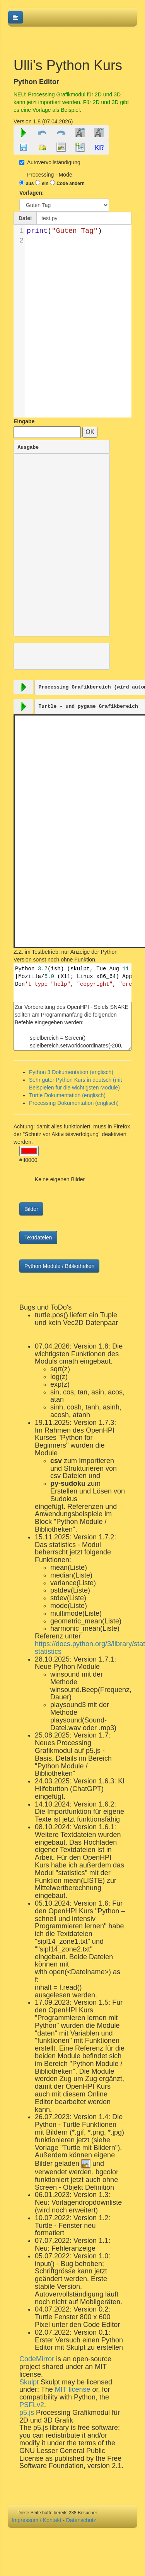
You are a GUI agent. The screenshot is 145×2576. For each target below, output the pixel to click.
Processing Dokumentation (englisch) (74, 1103)
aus (30, 183)
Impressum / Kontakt (36, 2520)
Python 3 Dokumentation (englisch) (71, 1072)
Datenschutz (81, 2520)
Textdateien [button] (38, 1237)
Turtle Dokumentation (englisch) (67, 1095)
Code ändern (70, 183)
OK (89, 432)
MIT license (72, 2389)
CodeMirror (36, 2359)
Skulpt (29, 2382)
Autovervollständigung (49, 162)
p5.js (27, 2412)
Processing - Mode (49, 175)
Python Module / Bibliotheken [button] (59, 1266)
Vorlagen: (31, 193)
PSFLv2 (31, 2405)
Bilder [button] (31, 1209)
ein (45, 183)
